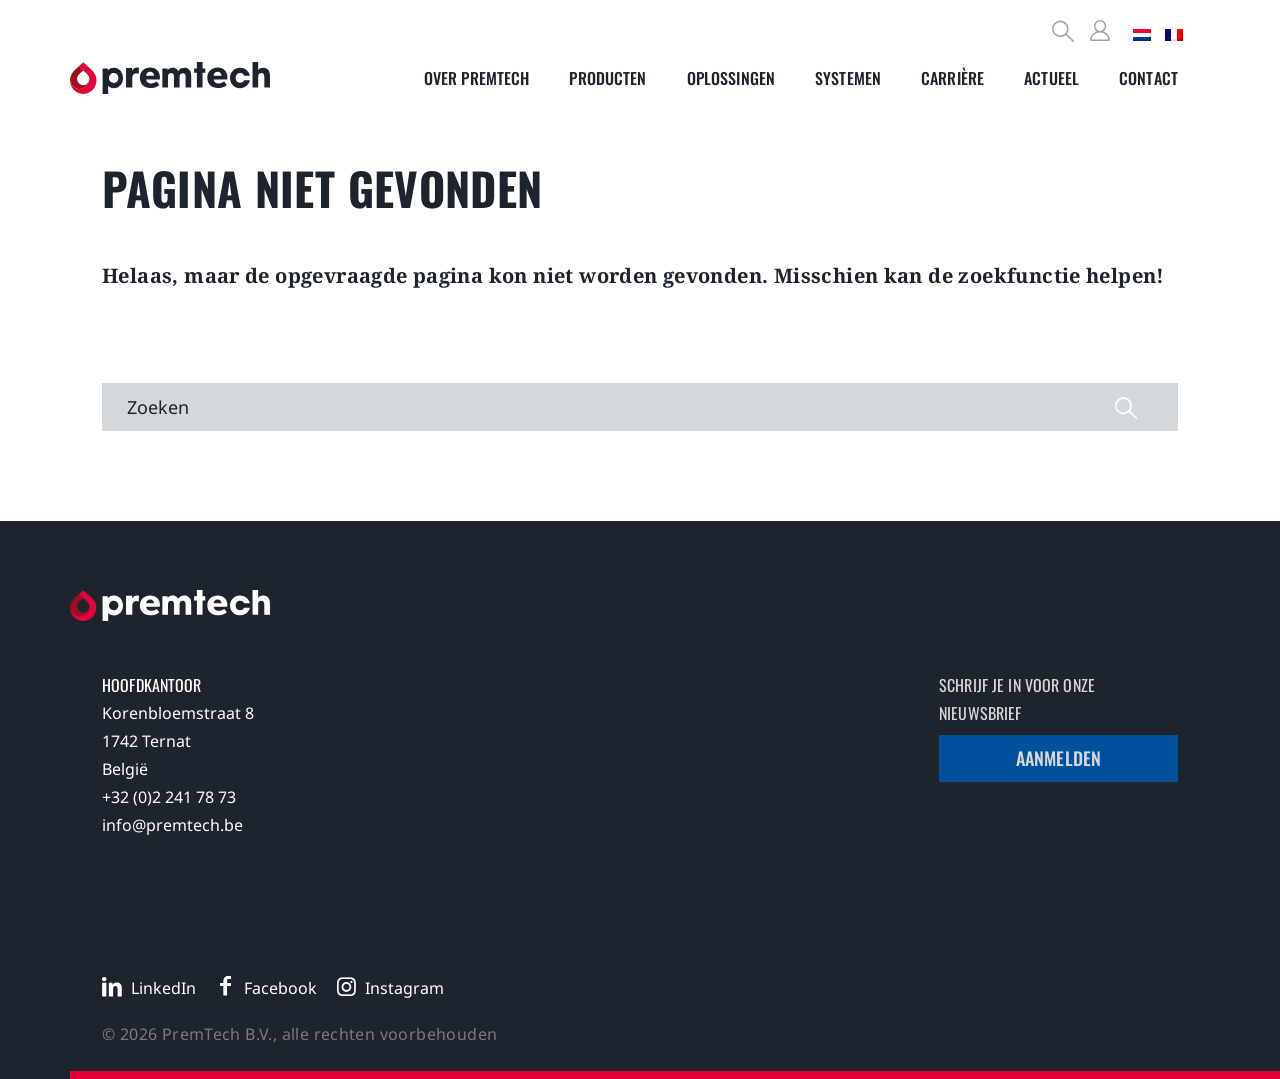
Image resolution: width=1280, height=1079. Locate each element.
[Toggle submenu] (477, 78)
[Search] (1064, 33)
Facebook (280, 988)
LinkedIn (163, 988)
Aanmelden (1058, 758)
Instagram (404, 988)
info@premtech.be (172, 825)
